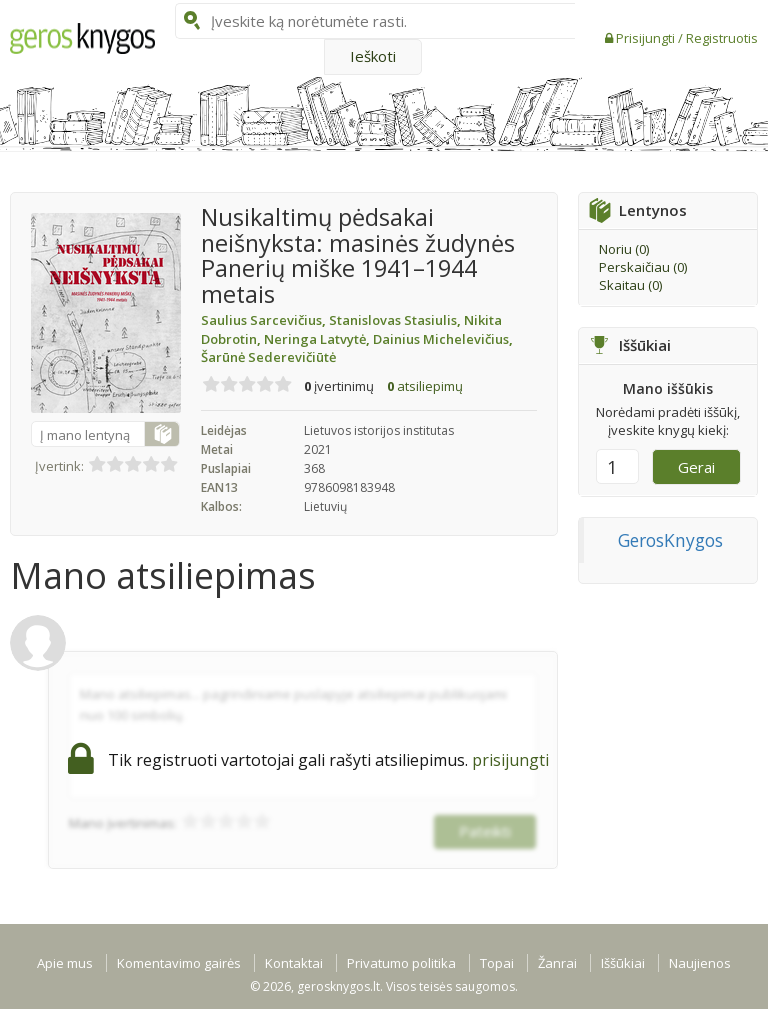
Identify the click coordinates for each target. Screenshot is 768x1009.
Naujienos (700, 963)
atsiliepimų (425, 386)
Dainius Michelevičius (443, 339)
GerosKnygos (670, 540)
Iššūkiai (623, 963)
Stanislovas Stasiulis (396, 320)
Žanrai (557, 963)
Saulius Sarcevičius (265, 320)
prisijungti (510, 760)
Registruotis (722, 38)
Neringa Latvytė (318, 339)
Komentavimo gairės (179, 963)
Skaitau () (630, 285)
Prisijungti (647, 38)
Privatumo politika (401, 963)
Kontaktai (294, 963)
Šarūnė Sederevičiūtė (268, 357)
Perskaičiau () (643, 267)
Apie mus (65, 963)
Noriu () (624, 249)
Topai (497, 963)
